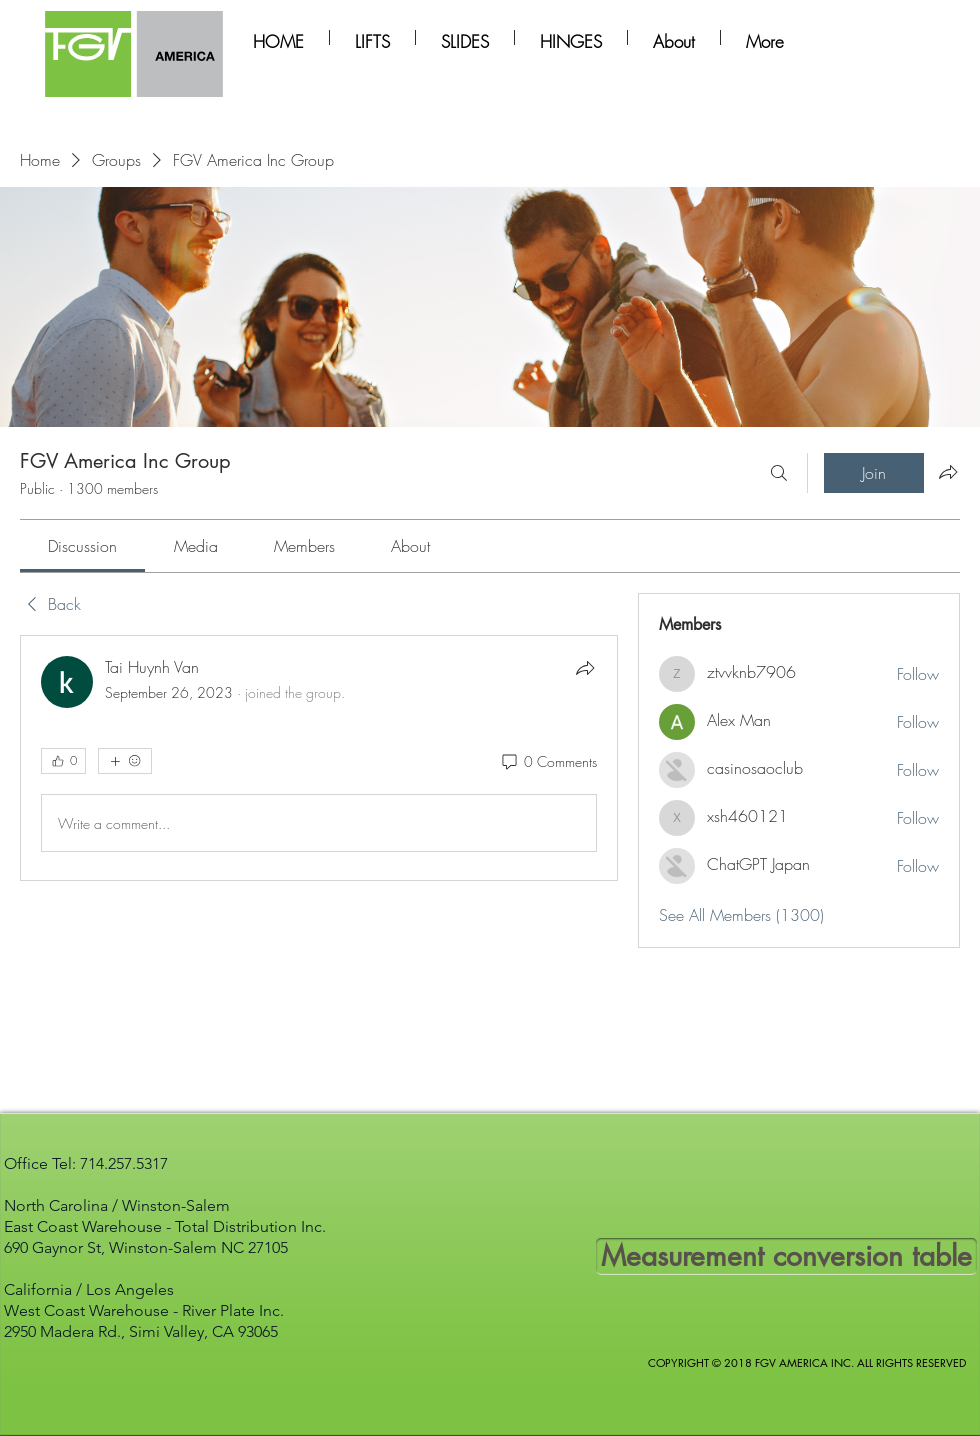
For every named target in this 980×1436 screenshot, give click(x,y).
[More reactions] (125, 761)
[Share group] (948, 472)
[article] (319, 758)
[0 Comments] (548, 762)
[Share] (585, 668)
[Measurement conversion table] (786, 1256)
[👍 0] (63, 761)
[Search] (779, 473)
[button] (372, 37)
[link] (82, 546)
